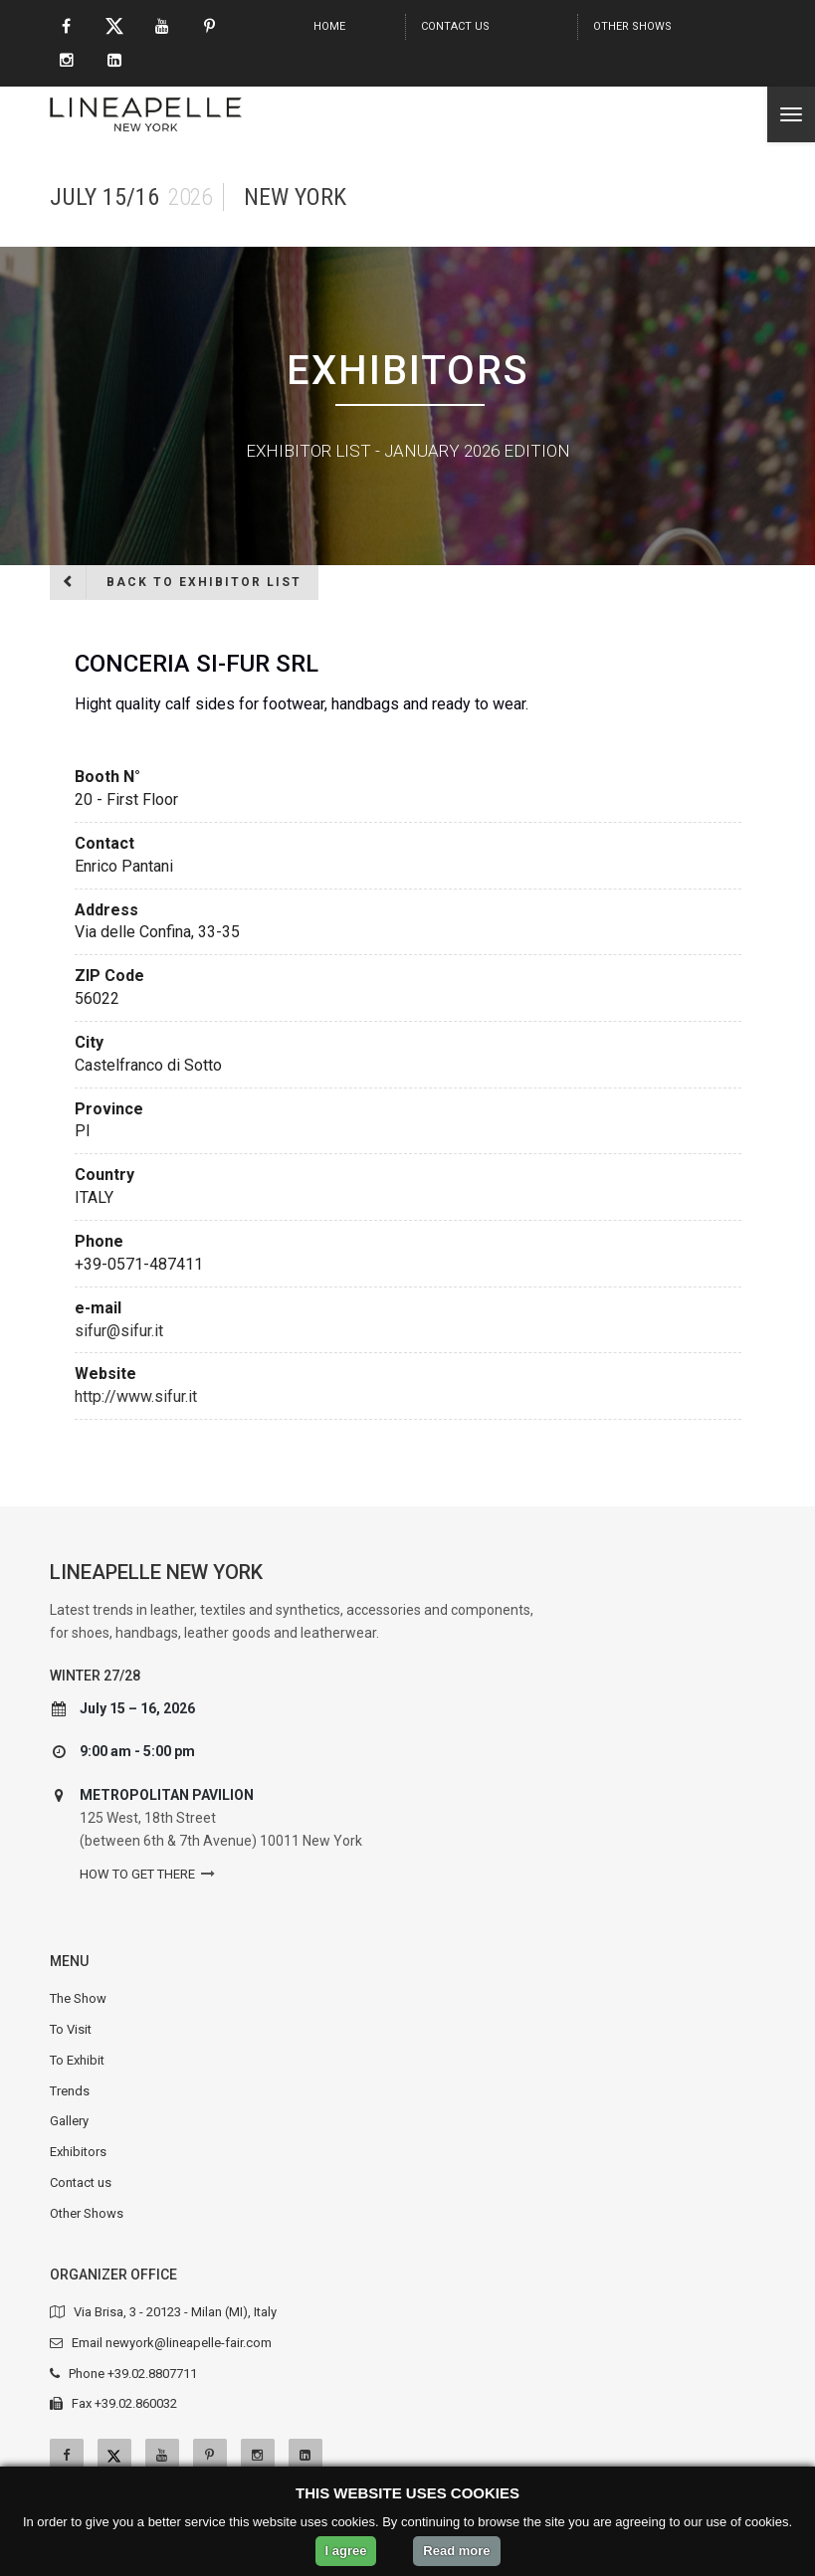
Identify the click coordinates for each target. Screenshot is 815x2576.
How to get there (137, 1874)
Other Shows (632, 26)
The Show (78, 1998)
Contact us (455, 26)
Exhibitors (78, 2151)
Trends (70, 2090)
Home (329, 26)
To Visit (71, 2029)
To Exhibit (77, 2060)
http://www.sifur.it (136, 1396)
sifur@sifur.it (119, 1330)
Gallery (69, 2120)
